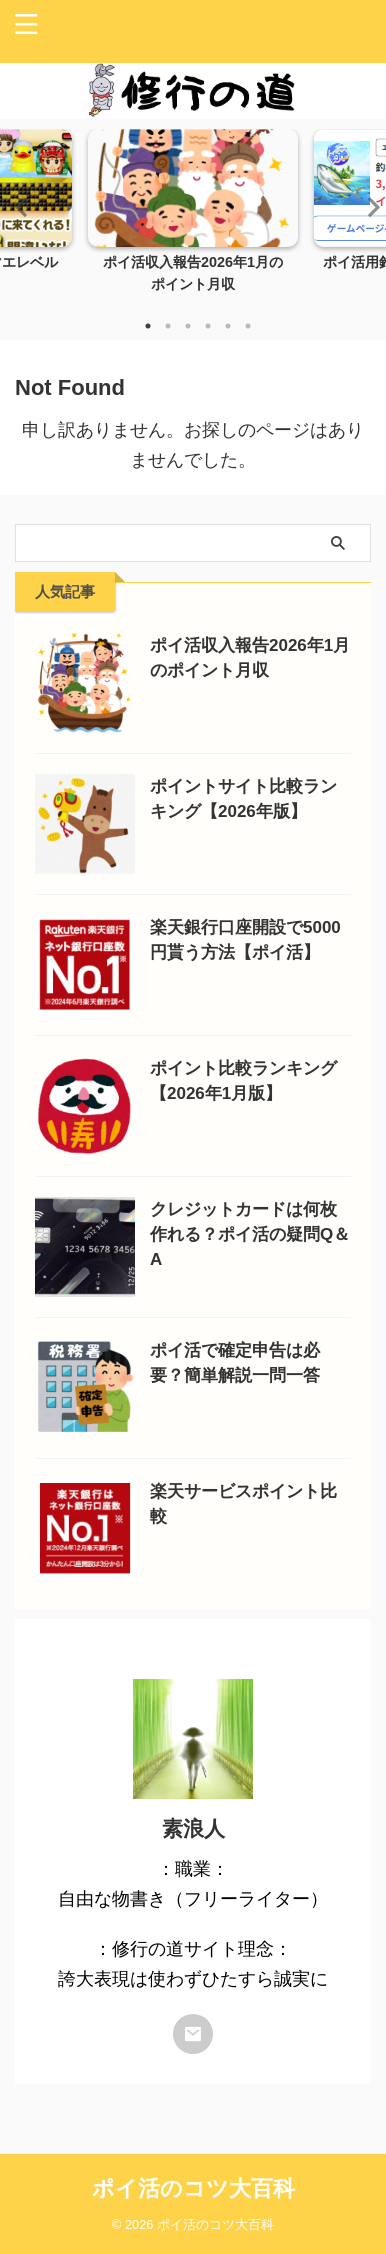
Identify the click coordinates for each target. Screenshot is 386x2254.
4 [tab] (208, 326)
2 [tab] (168, 326)
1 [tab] (148, 326)
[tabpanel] (193, 217)
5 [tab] (228, 326)
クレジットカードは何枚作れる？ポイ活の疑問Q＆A (250, 1234)
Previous (18, 206)
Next (367, 206)
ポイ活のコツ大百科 (193, 2188)
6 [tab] (248, 326)
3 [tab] (188, 326)
